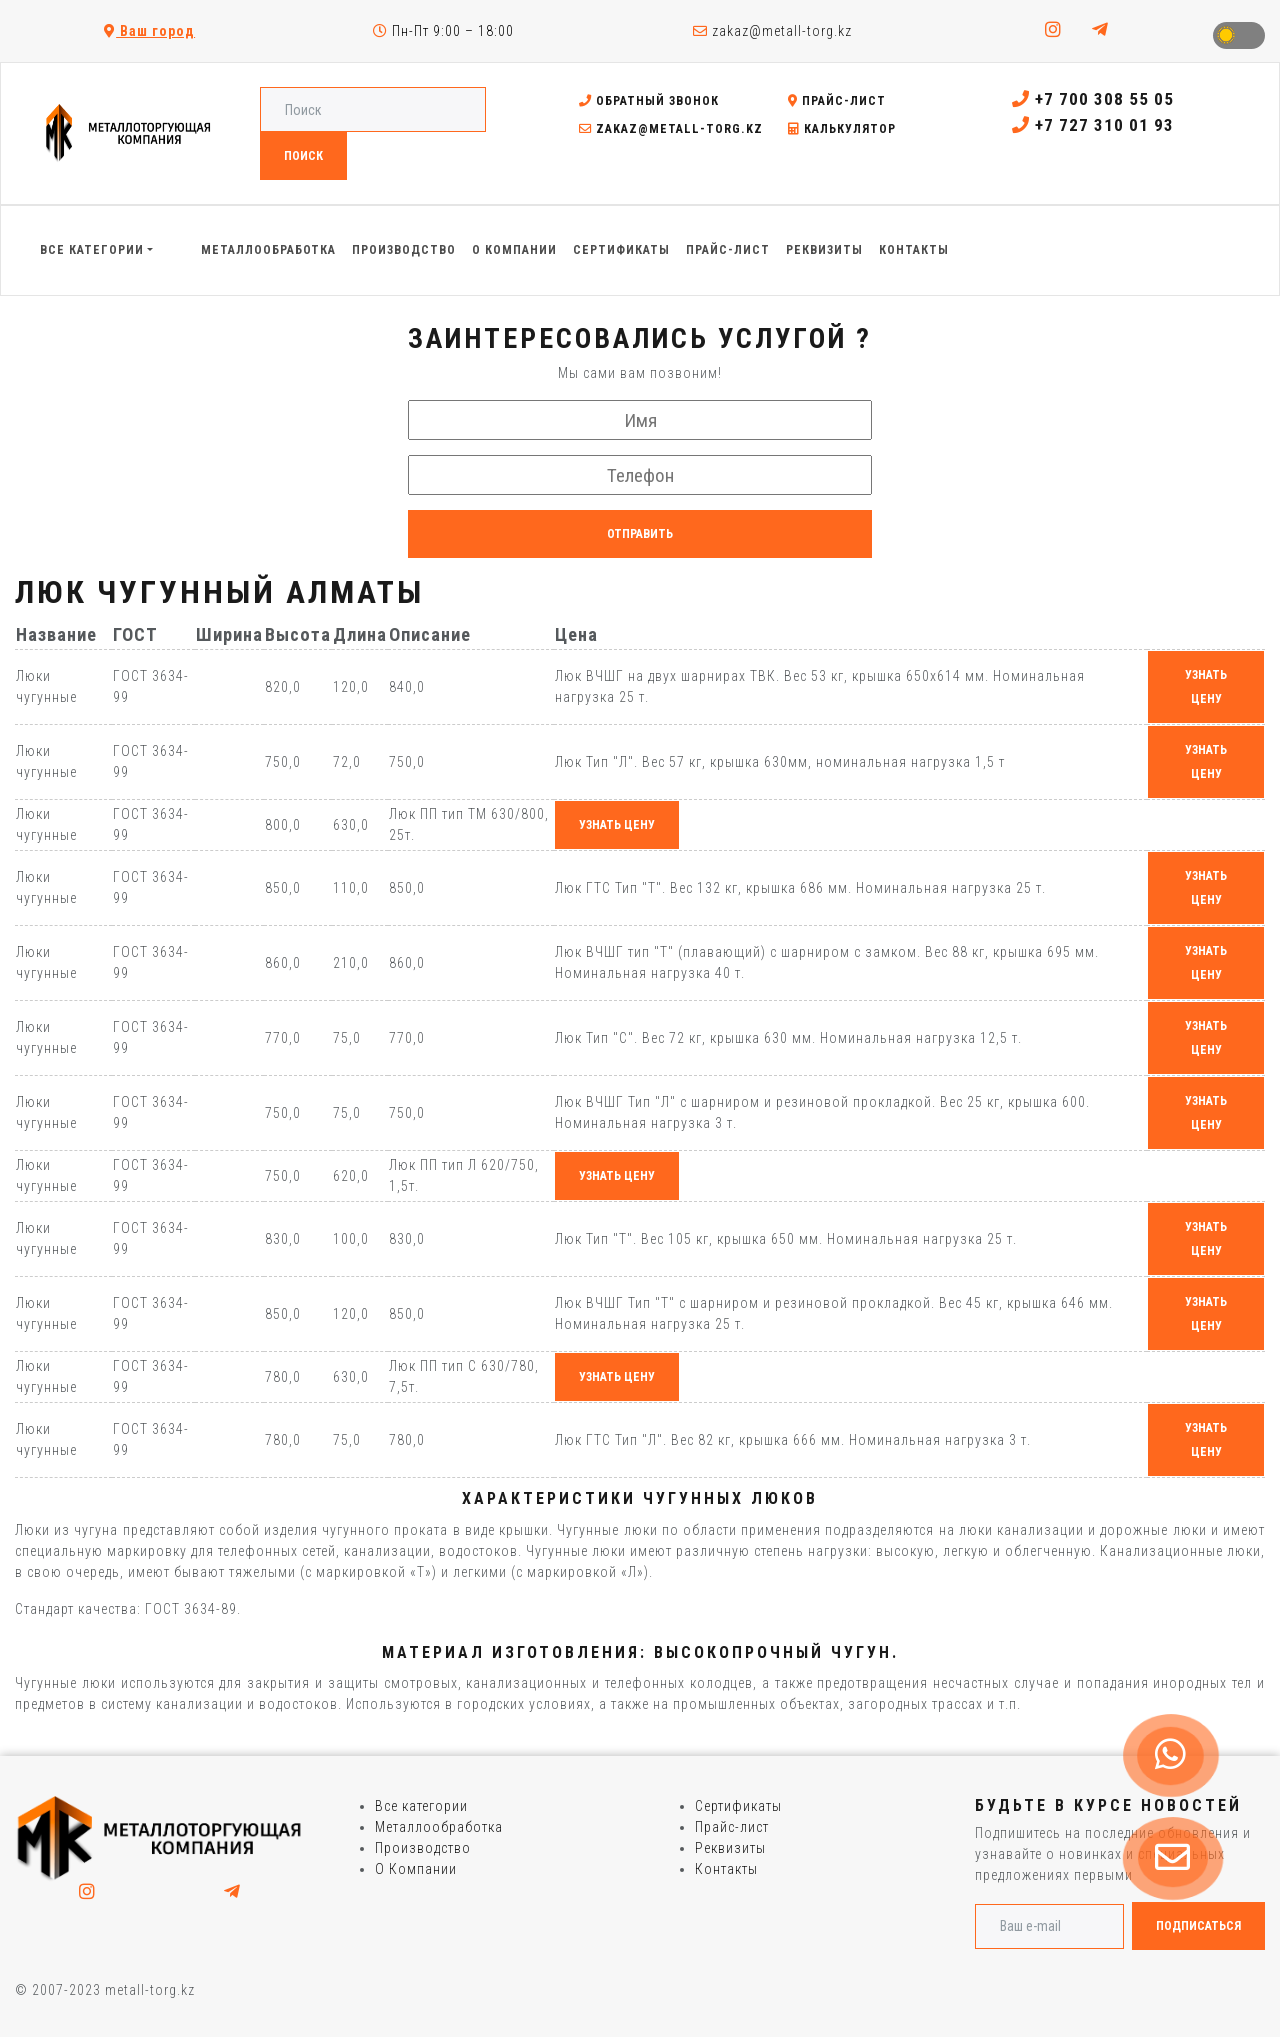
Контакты (726, 1869)
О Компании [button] (514, 250)
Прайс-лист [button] (728, 250)
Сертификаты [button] (621, 250)
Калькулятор (842, 129)
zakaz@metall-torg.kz (772, 31)
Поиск (303, 156)
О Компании (416, 1869)
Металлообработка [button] (268, 250)
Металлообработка (439, 1827)
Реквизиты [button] (824, 250)
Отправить (640, 534)
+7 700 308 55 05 (1093, 99)
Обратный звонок (649, 101)
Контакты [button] (914, 250)
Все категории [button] (92, 250)
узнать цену (1206, 687)
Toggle (1239, 35)
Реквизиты (730, 1848)
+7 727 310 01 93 (1093, 125)
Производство (423, 1848)
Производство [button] (404, 250)
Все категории (421, 1806)
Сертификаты (738, 1806)
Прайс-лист (837, 101)
